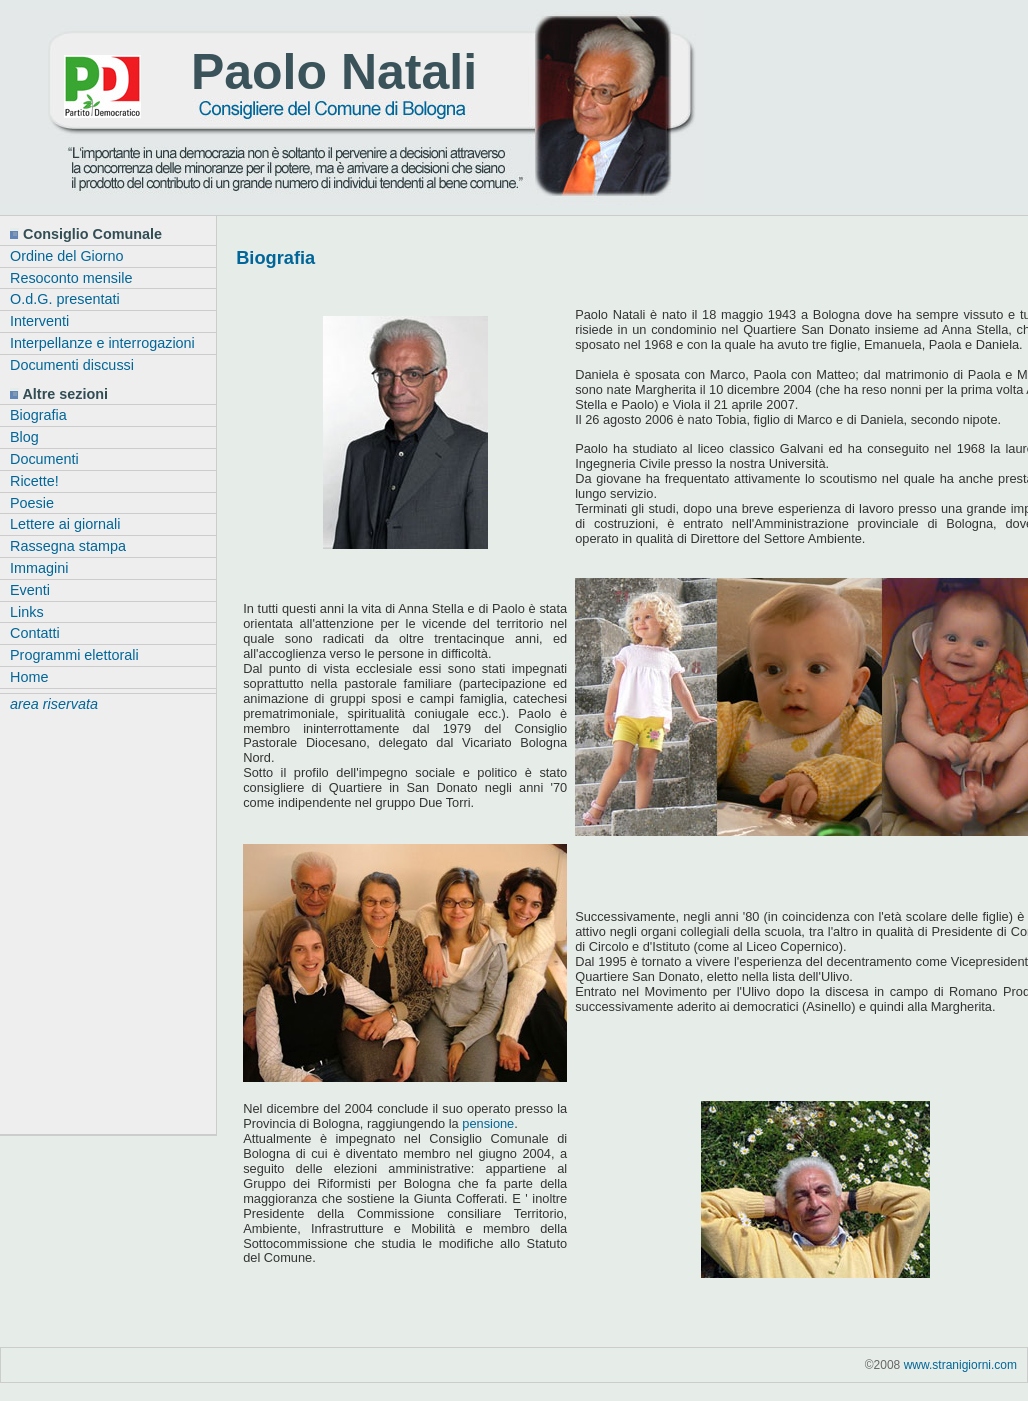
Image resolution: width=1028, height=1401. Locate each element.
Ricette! (34, 481)
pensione (488, 1123)
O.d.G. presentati (65, 299)
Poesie (32, 503)
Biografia (38, 415)
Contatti (35, 633)
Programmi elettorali (74, 655)
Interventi (39, 321)
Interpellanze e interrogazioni (102, 343)
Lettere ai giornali (65, 524)
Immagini (39, 568)
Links (27, 612)
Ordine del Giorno (67, 256)
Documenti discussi (72, 365)
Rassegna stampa (68, 546)
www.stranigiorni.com (960, 1365)
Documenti (44, 459)
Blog (24, 437)
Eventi (30, 590)
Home (29, 677)
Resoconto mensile (71, 278)
